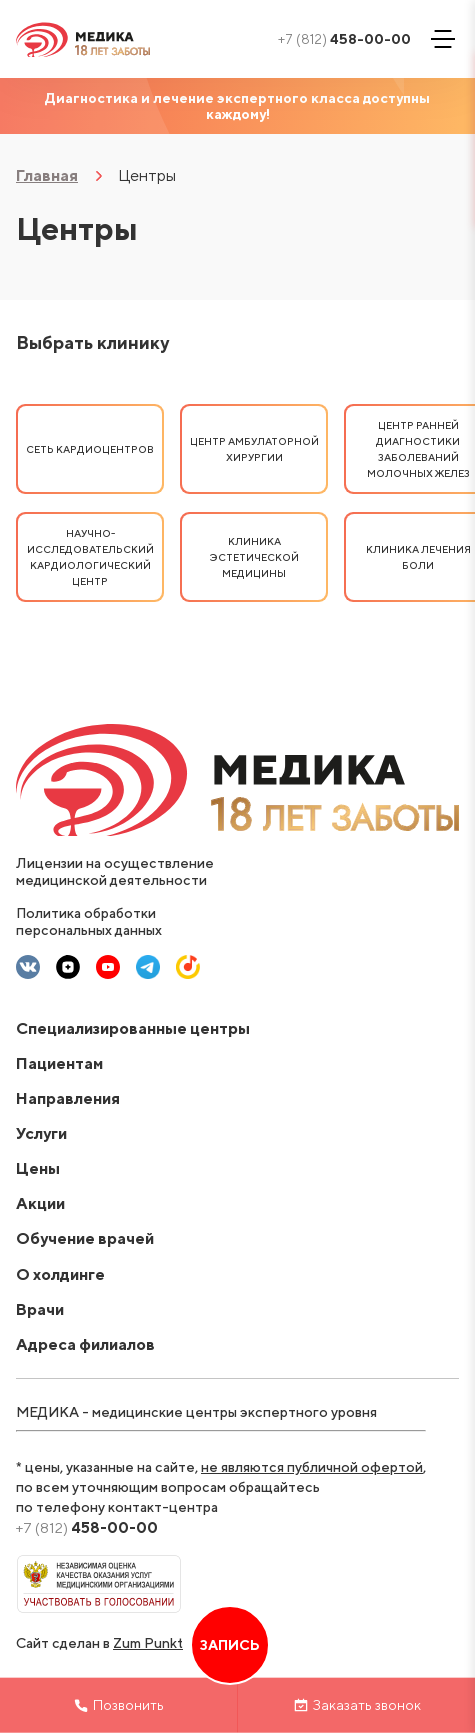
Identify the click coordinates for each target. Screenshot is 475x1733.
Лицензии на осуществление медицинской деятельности (115, 871)
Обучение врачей (85, 1238)
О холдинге (60, 1274)
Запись (230, 1645)
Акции (40, 1203)
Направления (68, 1098)
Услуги (41, 1133)
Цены (38, 1168)
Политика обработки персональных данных (89, 921)
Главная (47, 175)
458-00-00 (344, 39)
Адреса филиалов (85, 1344)
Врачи (40, 1309)
